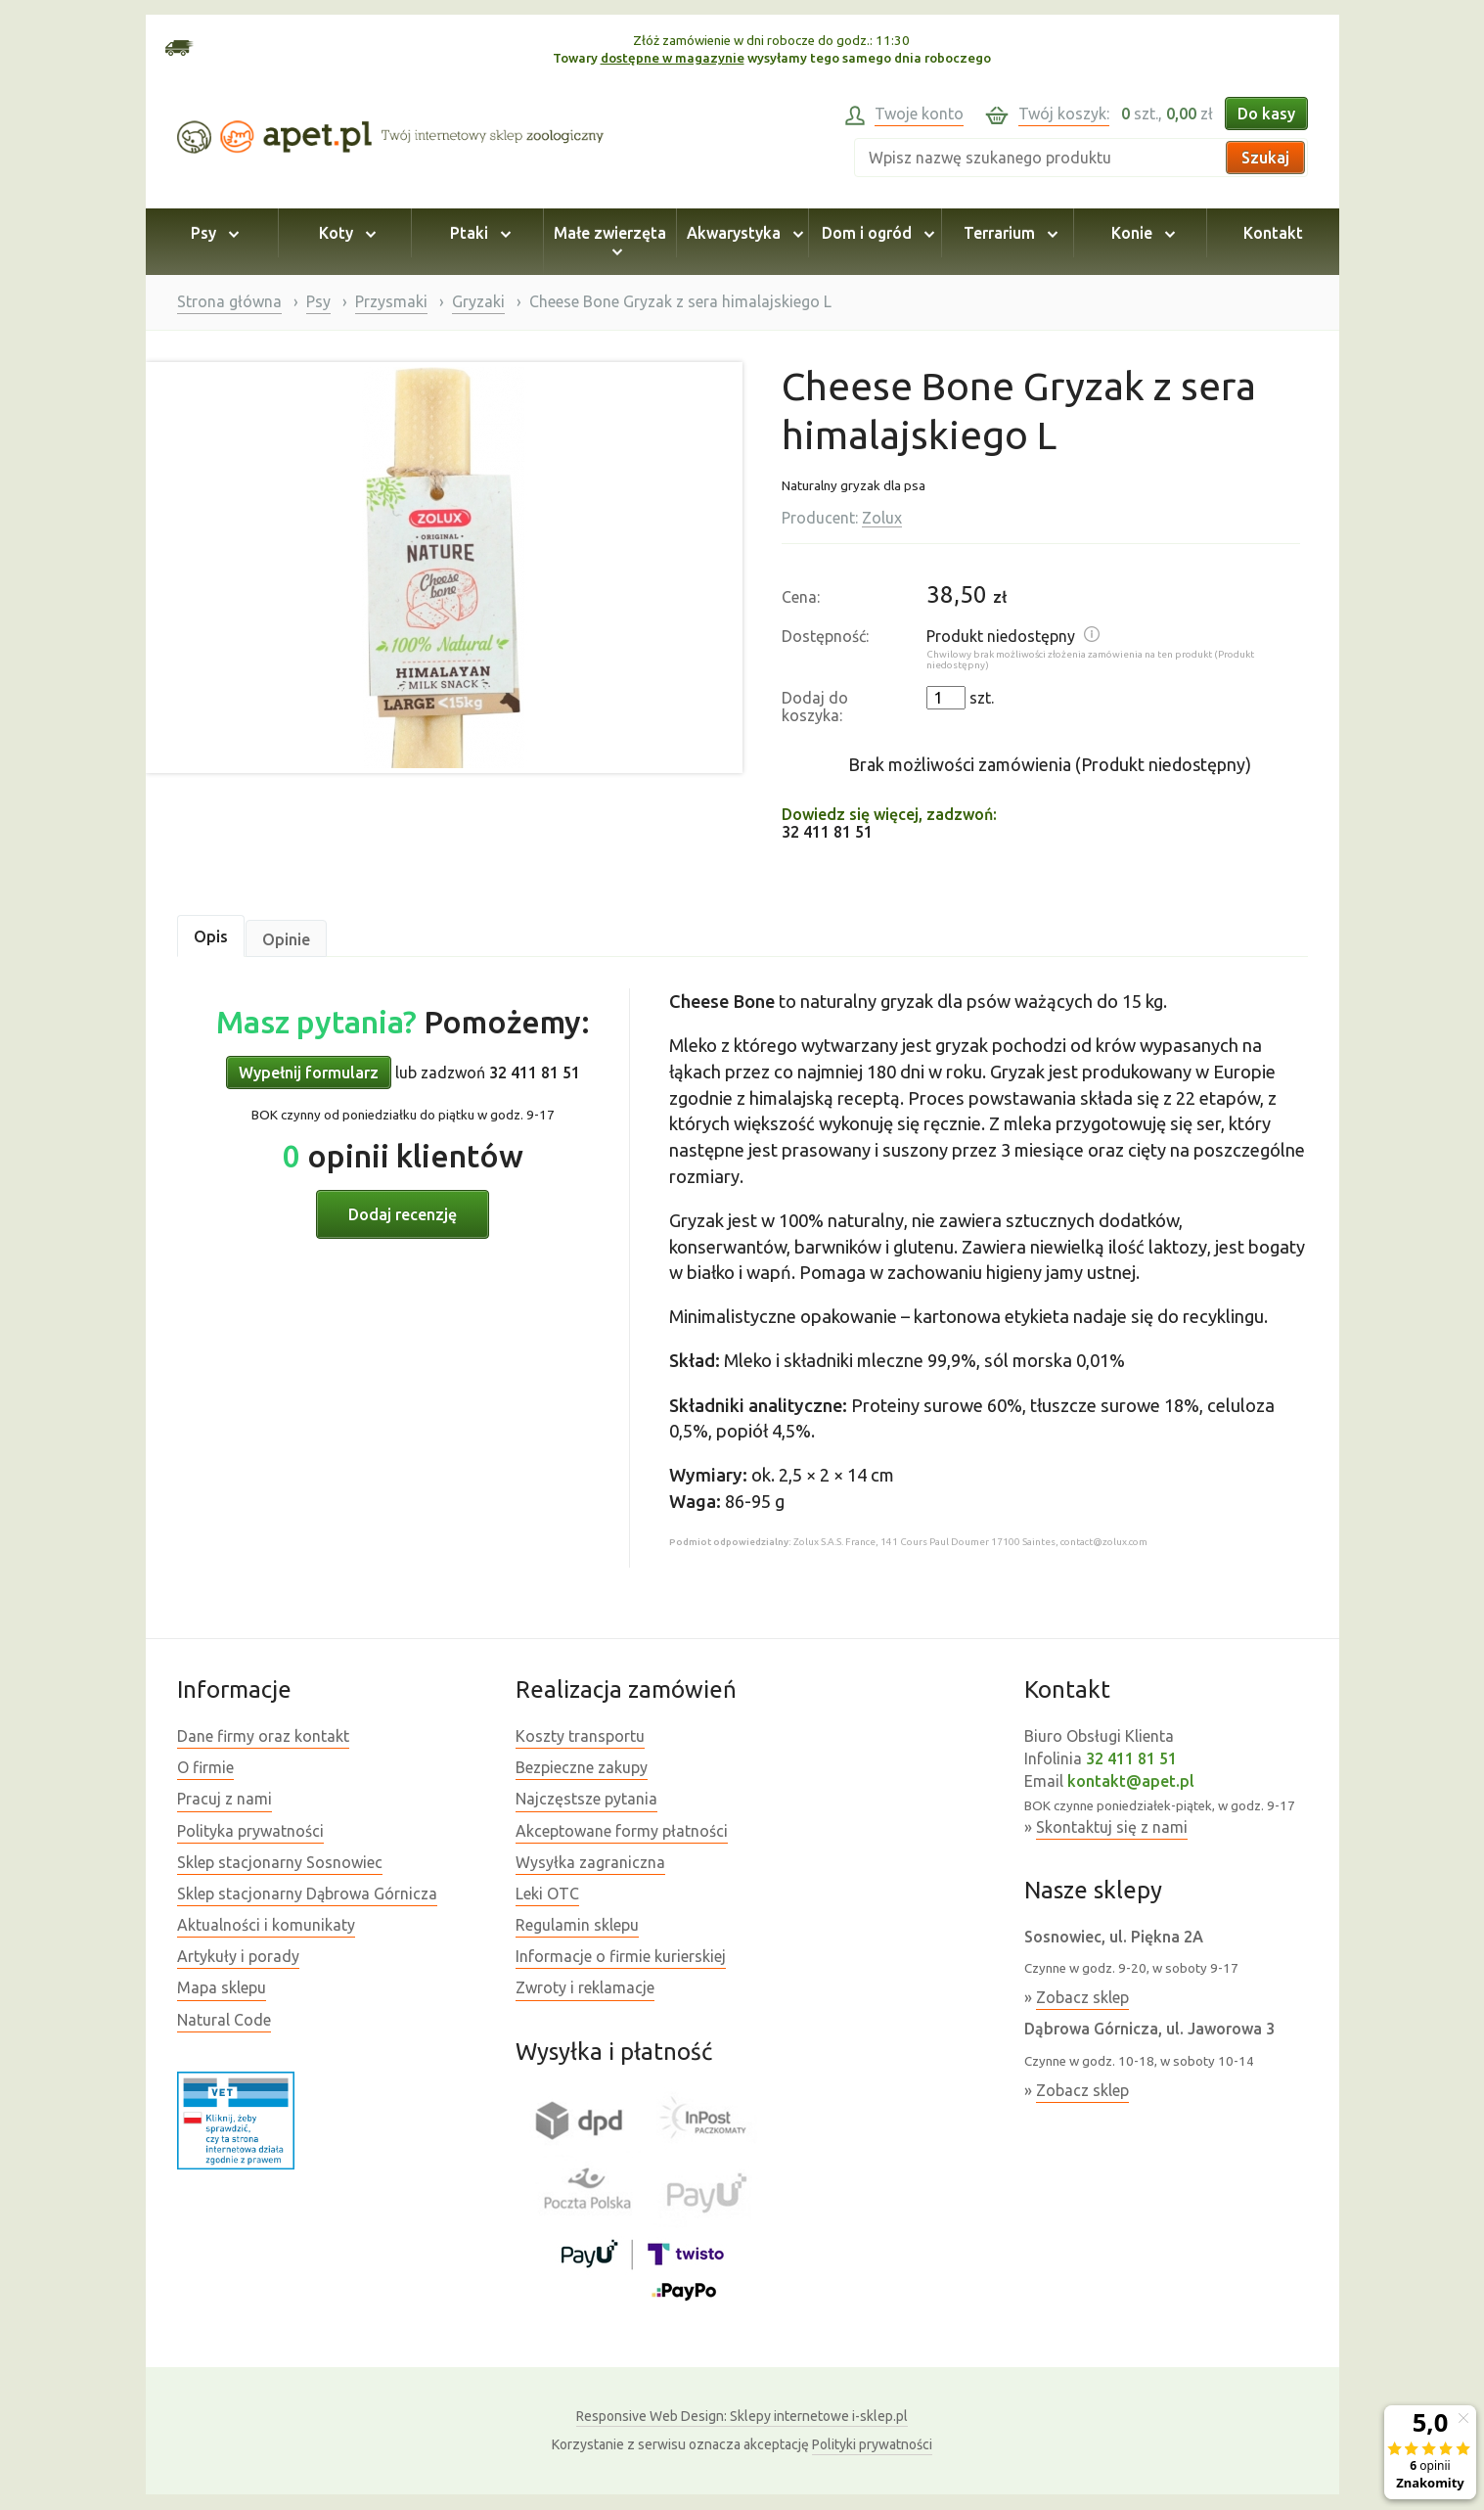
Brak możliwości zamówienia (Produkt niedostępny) (1049, 764)
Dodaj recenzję (402, 1214)
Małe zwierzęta (610, 241)
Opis (211, 936)
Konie (1140, 233)
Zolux (882, 517)
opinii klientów (403, 1155)
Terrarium (1008, 233)
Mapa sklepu (221, 1987)
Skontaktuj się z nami (1112, 1827)
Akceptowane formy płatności (622, 1831)
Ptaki (477, 233)
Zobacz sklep (1082, 1997)
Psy (212, 233)
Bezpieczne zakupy (582, 1767)
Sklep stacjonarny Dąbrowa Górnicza (307, 1893)
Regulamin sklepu (577, 1925)
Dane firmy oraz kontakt (263, 1736)
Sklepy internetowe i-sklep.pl (742, 2416)
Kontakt (1273, 233)
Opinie (286, 939)
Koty (344, 233)
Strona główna (229, 301)
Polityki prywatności (872, 2444)
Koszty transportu (580, 1736)
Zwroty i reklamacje (585, 1987)
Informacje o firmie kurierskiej (621, 1956)
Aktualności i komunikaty (266, 1925)
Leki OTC (547, 1893)
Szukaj (1265, 157)
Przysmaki (391, 301)
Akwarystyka (742, 233)
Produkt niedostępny (1000, 636)
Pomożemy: (403, 1021)
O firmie (205, 1767)
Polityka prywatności (250, 1831)
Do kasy (1266, 113)
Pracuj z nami (224, 1798)
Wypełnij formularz (309, 1072)
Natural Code (224, 2020)
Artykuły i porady (238, 1956)
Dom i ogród (875, 233)
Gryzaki (478, 301)
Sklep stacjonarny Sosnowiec (279, 1862)
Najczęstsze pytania (586, 1798)
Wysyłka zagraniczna (590, 1862)
